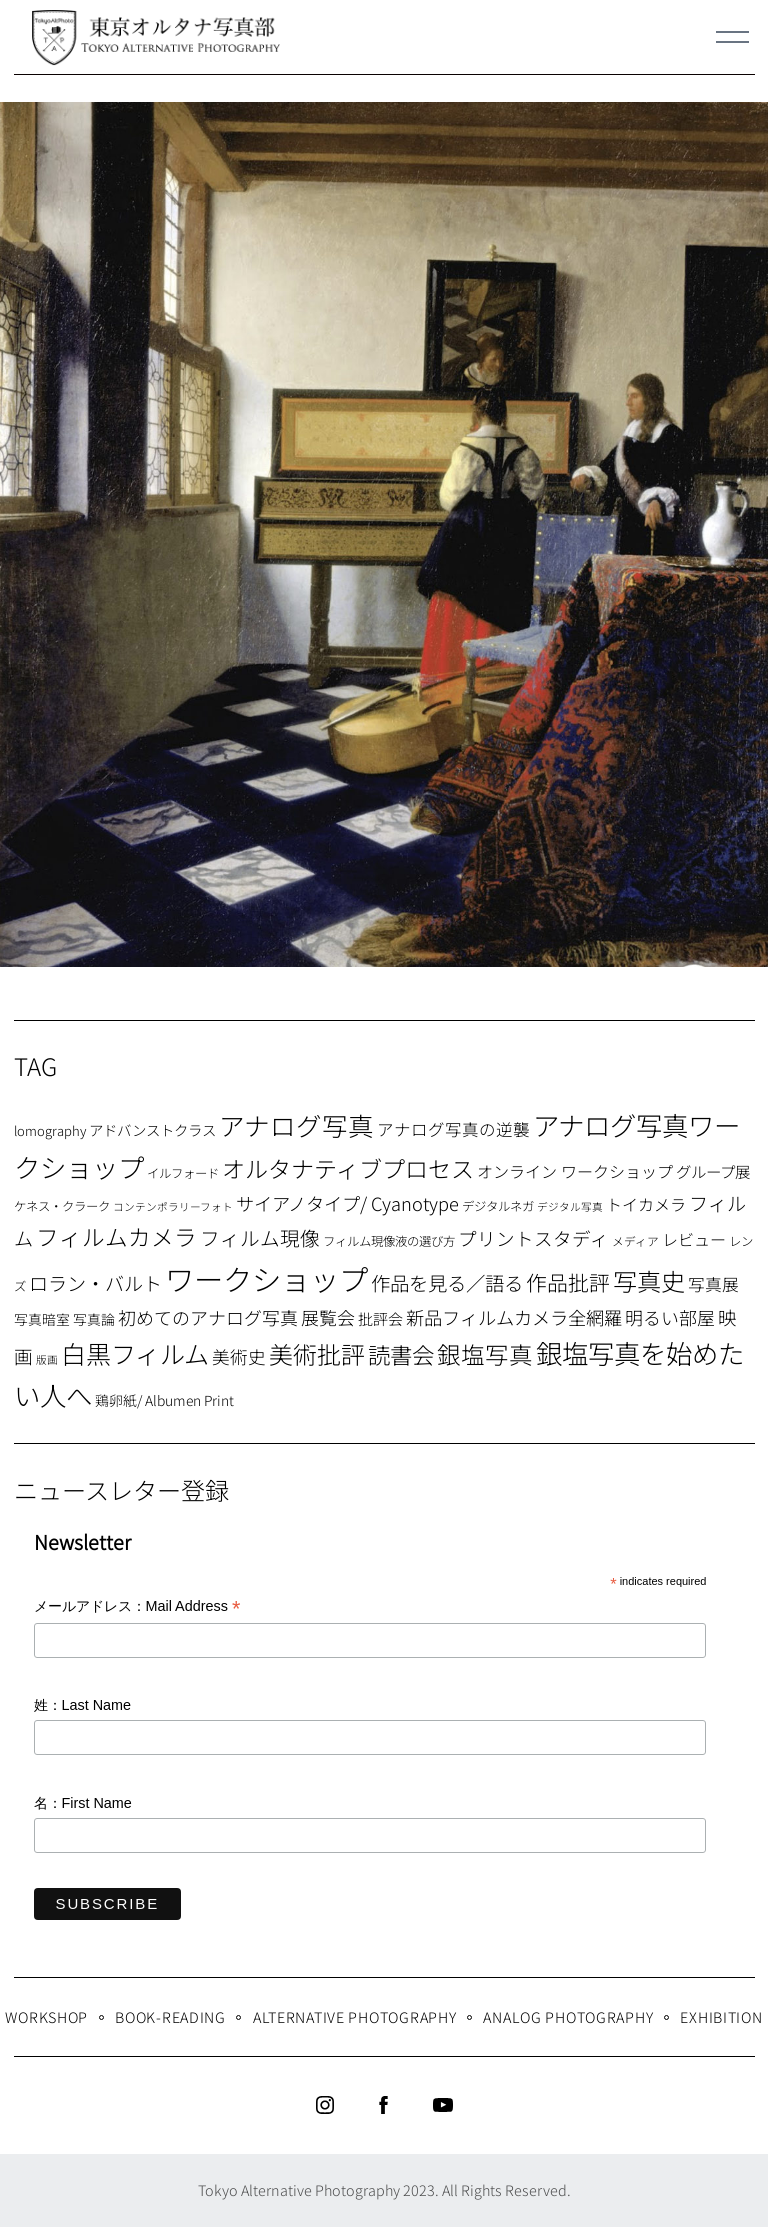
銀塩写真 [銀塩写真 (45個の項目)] (485, 1354)
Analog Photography (568, 2016)
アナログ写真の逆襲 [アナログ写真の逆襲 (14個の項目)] (453, 1129)
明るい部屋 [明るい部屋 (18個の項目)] (670, 1317)
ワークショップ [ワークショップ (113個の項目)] (266, 1278)
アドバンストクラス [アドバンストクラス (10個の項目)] (152, 1129)
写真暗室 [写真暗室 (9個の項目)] (42, 1319)
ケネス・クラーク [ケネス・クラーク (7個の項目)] (62, 1206)
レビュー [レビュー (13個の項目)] (694, 1239)
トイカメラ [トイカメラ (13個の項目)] (646, 1204)
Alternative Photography (355, 2016)
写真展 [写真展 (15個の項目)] (713, 1284)
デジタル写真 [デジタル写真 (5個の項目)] (570, 1206)
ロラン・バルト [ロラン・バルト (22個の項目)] (95, 1283)
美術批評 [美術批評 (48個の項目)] (317, 1353)
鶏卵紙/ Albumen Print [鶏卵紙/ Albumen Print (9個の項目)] (164, 1400)
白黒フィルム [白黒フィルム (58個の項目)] (135, 1353)
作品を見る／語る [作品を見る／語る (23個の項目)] (447, 1282)
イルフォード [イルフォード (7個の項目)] (183, 1173)
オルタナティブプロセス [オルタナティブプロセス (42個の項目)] (348, 1168)
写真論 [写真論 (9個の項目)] (94, 1319)
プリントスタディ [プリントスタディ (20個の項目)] (533, 1237)
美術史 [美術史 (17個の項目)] (239, 1356)
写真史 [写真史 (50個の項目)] (649, 1280)
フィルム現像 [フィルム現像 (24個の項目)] (260, 1237)
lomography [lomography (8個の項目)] (50, 1130)
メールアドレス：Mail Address (137, 1607)
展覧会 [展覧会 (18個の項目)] (328, 1317)
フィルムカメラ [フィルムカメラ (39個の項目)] (116, 1236)
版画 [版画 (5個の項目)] (47, 1359)
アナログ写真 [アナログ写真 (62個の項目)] (296, 1124)
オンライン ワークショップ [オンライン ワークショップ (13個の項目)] (575, 1171)
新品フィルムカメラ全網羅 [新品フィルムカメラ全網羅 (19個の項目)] (514, 1317)
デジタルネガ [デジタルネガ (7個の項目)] (498, 1206)
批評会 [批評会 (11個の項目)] (380, 1318)
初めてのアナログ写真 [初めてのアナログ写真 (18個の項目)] (208, 1317)
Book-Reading (170, 2016)
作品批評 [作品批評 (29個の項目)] (568, 1282)
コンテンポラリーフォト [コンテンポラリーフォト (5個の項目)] (173, 1206)
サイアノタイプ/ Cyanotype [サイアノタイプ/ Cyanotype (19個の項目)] (347, 1203)
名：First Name (83, 1803)
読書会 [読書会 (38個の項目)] (401, 1354)
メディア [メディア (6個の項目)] (635, 1240)
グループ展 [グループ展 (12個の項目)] (713, 1171)
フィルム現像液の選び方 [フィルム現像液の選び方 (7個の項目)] (389, 1241)
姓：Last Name (83, 1705)
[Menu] (733, 37)
